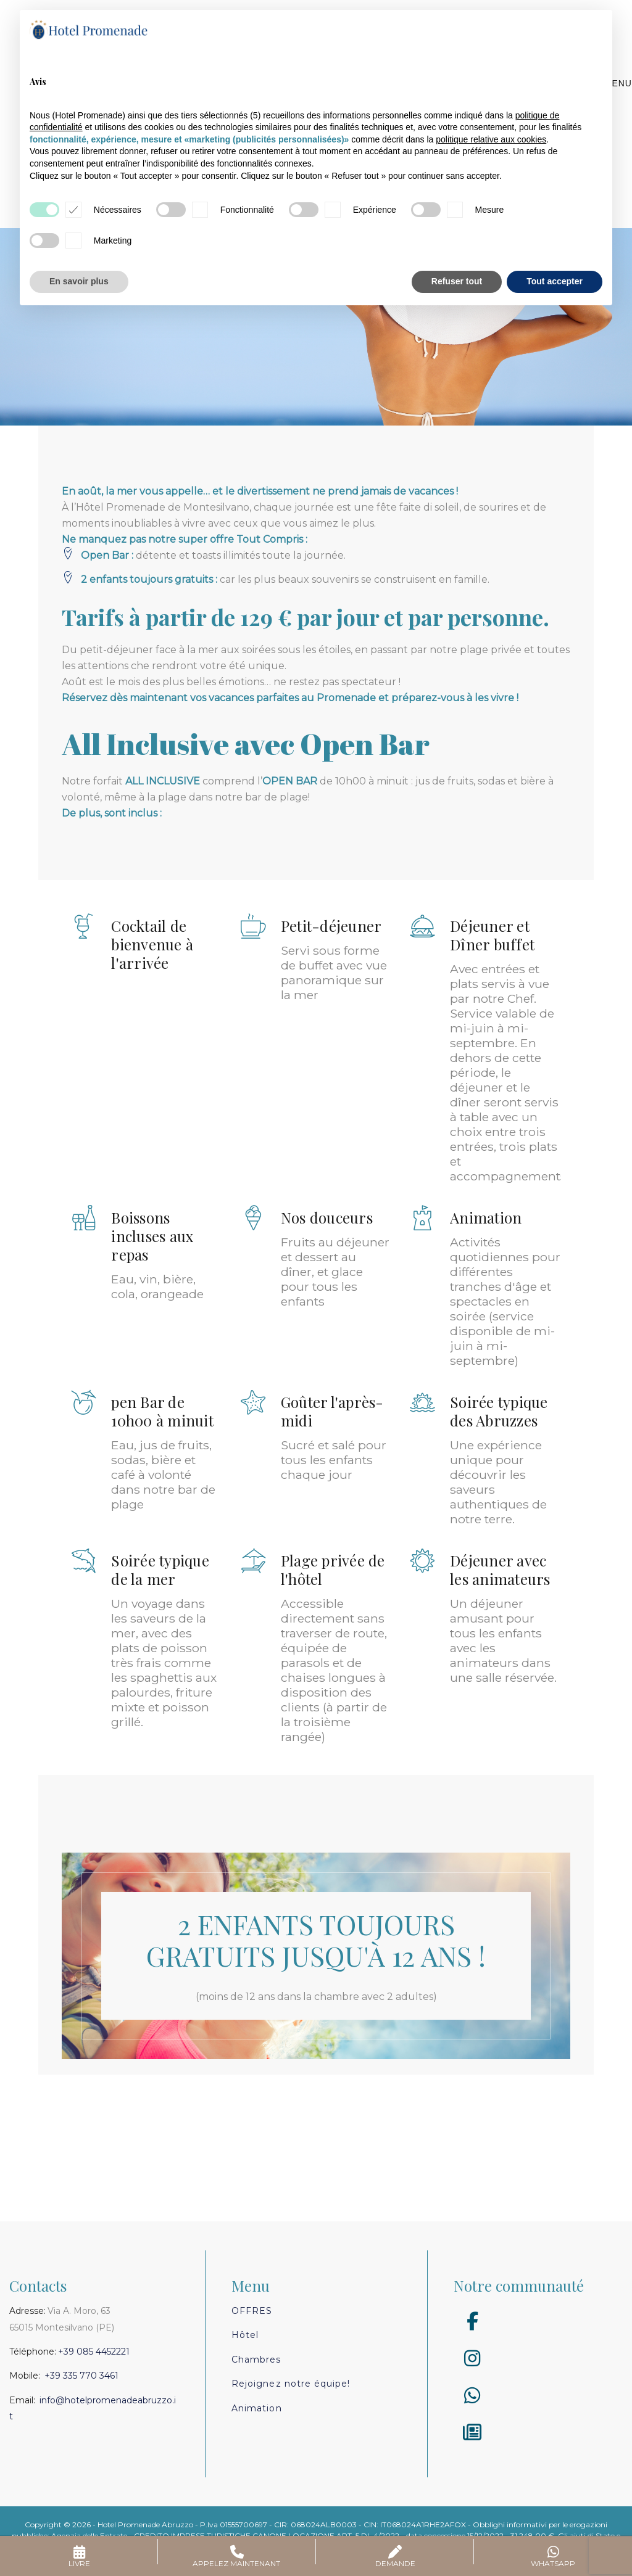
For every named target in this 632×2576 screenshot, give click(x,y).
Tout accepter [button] (554, 281)
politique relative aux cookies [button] (491, 139)
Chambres (256, 2359)
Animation (256, 2408)
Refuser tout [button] (456, 281)
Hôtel (245, 2334)
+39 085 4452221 (94, 2351)
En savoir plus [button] (79, 281)
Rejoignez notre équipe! (290, 2383)
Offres (251, 2310)
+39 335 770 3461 (81, 2375)
